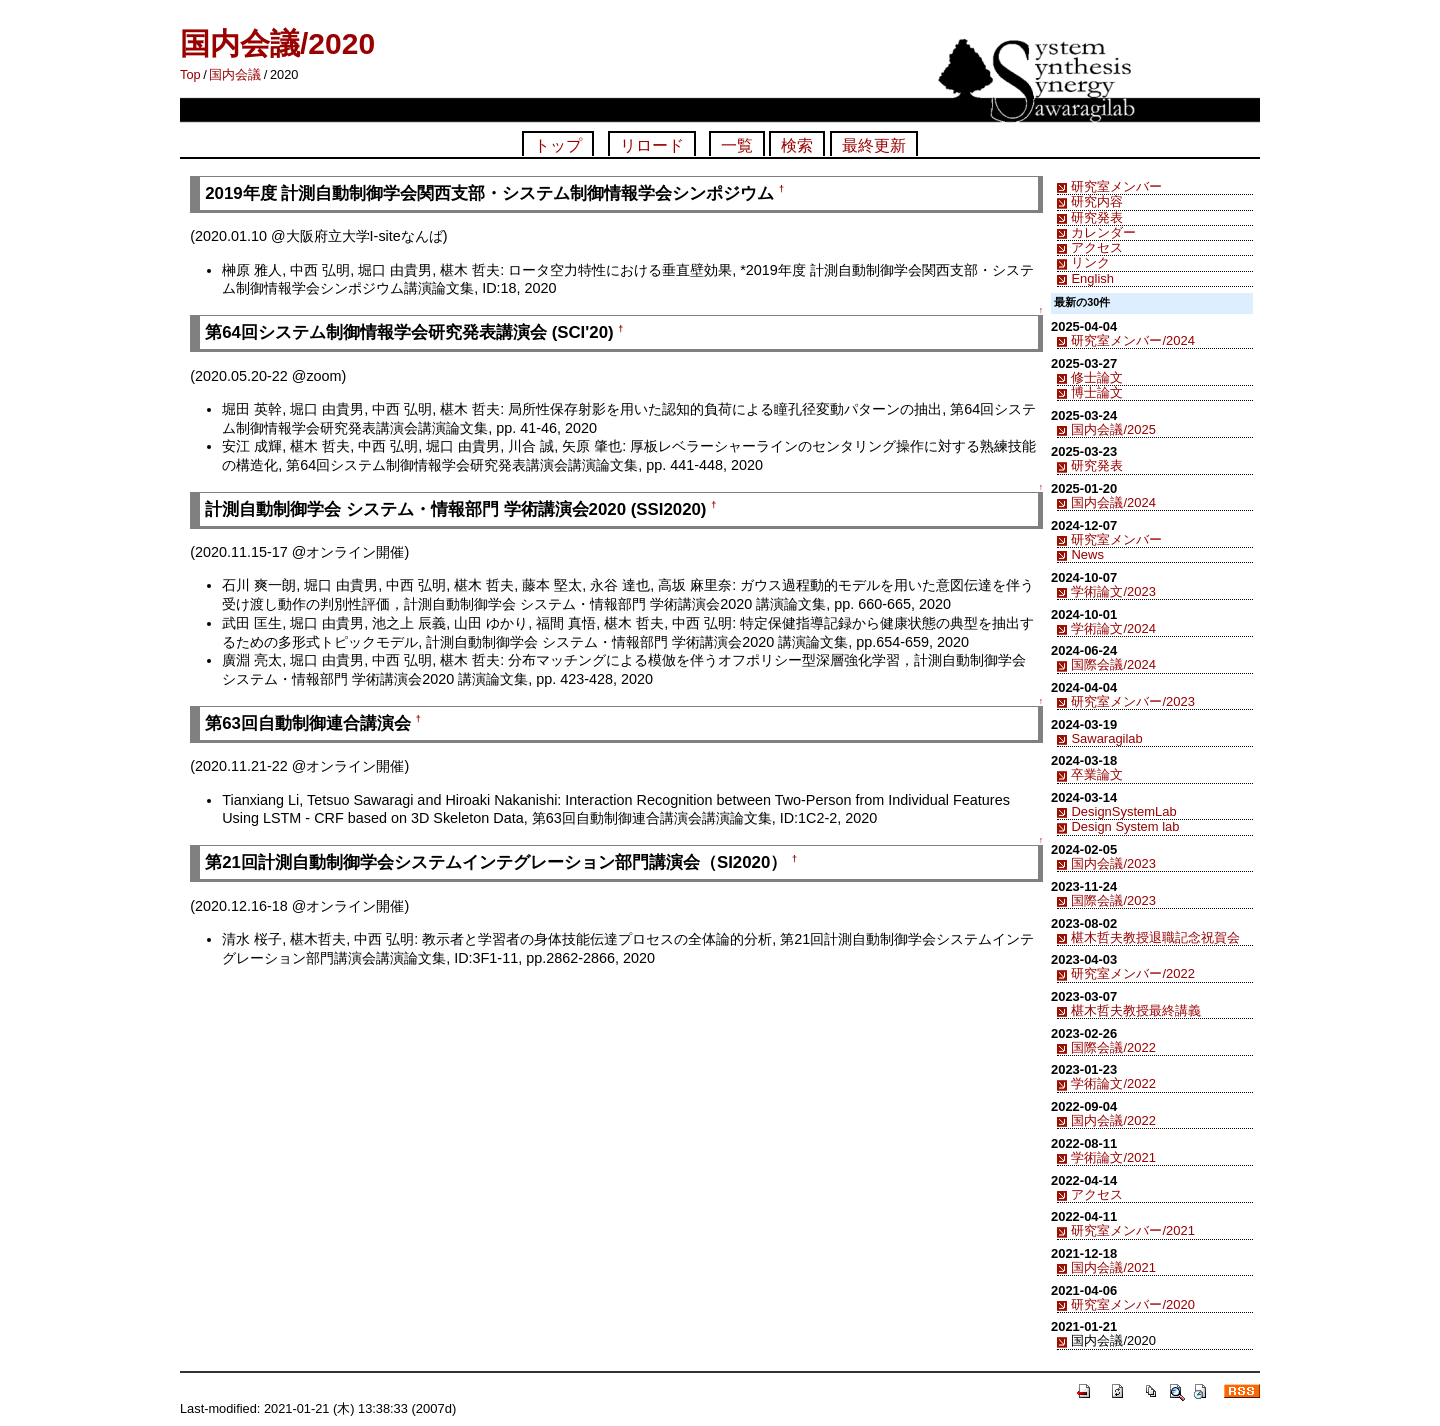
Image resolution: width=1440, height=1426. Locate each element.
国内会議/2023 (1113, 863)
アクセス (1097, 247)
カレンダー (1103, 232)
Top (190, 74)
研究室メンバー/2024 (1132, 340)
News (1087, 554)
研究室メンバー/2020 (1132, 1304)
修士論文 (1097, 377)
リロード (652, 145)
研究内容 (1097, 201)
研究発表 (1097, 217)
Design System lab (1125, 826)
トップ (558, 145)
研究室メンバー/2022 (1132, 973)
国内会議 (235, 74)
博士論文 (1097, 392)
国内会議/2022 (1113, 1120)
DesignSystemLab (1123, 811)
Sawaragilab (1106, 738)
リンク (1090, 262)
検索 (797, 145)
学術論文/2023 (1113, 591)
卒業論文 (1097, 774)
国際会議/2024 (1113, 664)
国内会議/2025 (1113, 429)
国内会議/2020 (277, 43)
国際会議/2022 (1113, 1047)
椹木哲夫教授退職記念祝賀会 (1155, 937)
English (1092, 278)
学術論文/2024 (1113, 628)
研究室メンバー (1116, 186)
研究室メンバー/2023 (1132, 701)
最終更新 (874, 145)
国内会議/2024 (1113, 502)
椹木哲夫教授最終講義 (1136, 1010)
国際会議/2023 (1113, 900)
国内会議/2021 (1113, 1267)
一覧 (737, 145)
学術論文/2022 (1113, 1083)
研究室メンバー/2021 (1132, 1230)
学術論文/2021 (1113, 1157)
